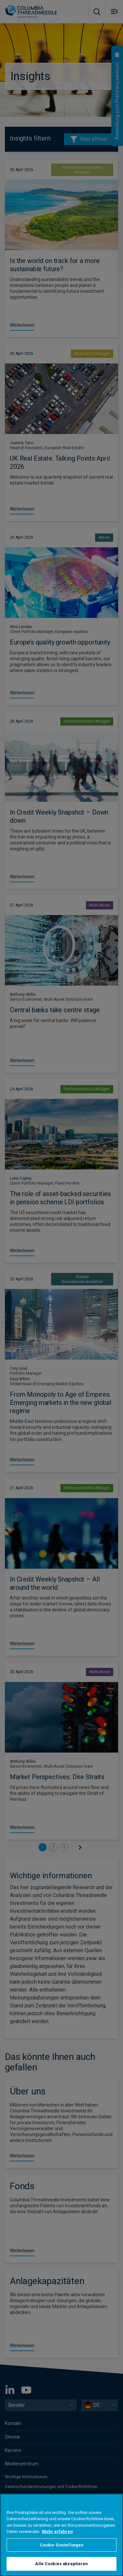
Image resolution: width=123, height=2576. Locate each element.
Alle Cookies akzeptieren (61, 2563)
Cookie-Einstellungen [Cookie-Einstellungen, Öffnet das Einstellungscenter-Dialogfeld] (62, 2545)
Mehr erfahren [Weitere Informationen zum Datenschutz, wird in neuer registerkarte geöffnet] (57, 2531)
